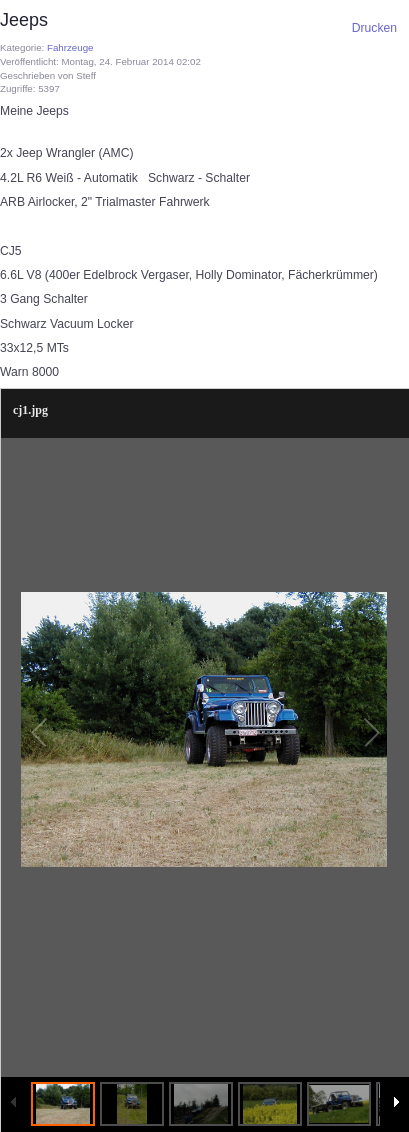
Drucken (374, 28)
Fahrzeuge (70, 47)
